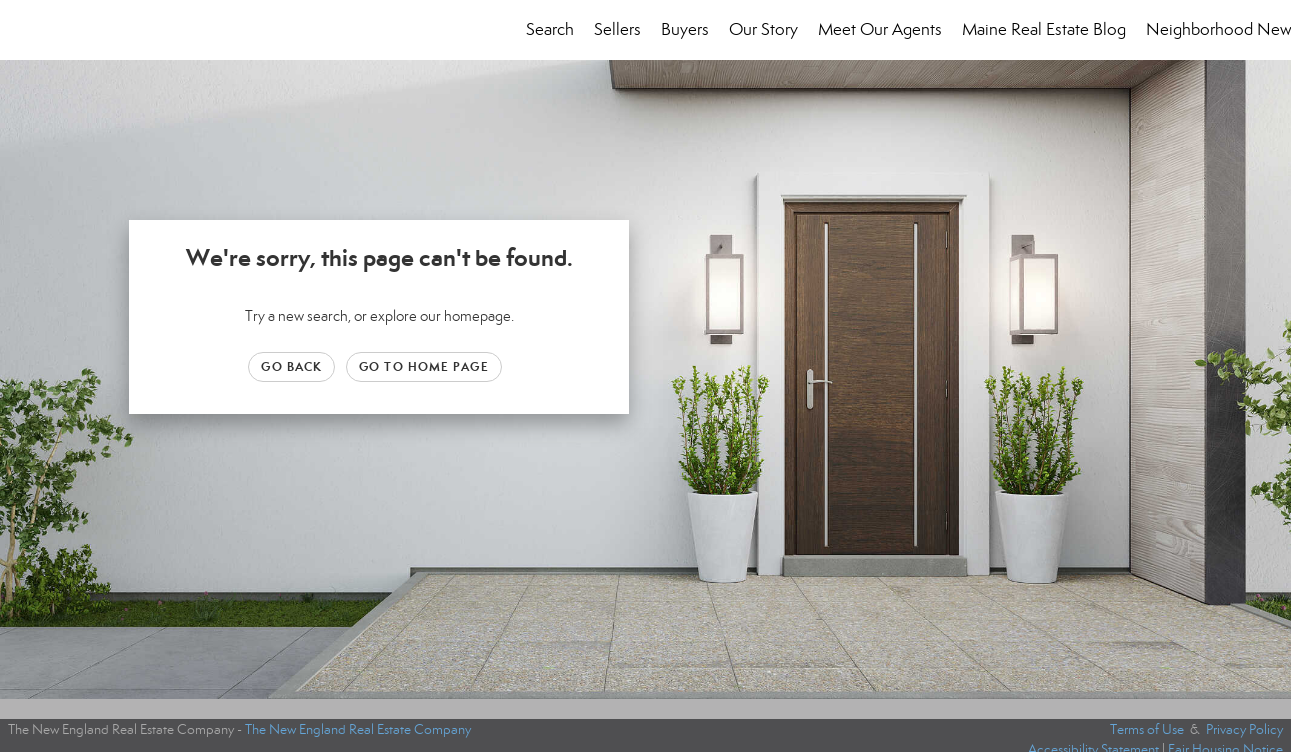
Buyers (685, 29)
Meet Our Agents (880, 29)
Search (550, 29)
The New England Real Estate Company (358, 729)
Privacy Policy (1244, 729)
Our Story (763, 29)
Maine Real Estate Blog (1044, 29)
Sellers (617, 29)
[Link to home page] (25, 30)
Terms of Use (1147, 729)
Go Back (291, 366)
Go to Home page (424, 366)
